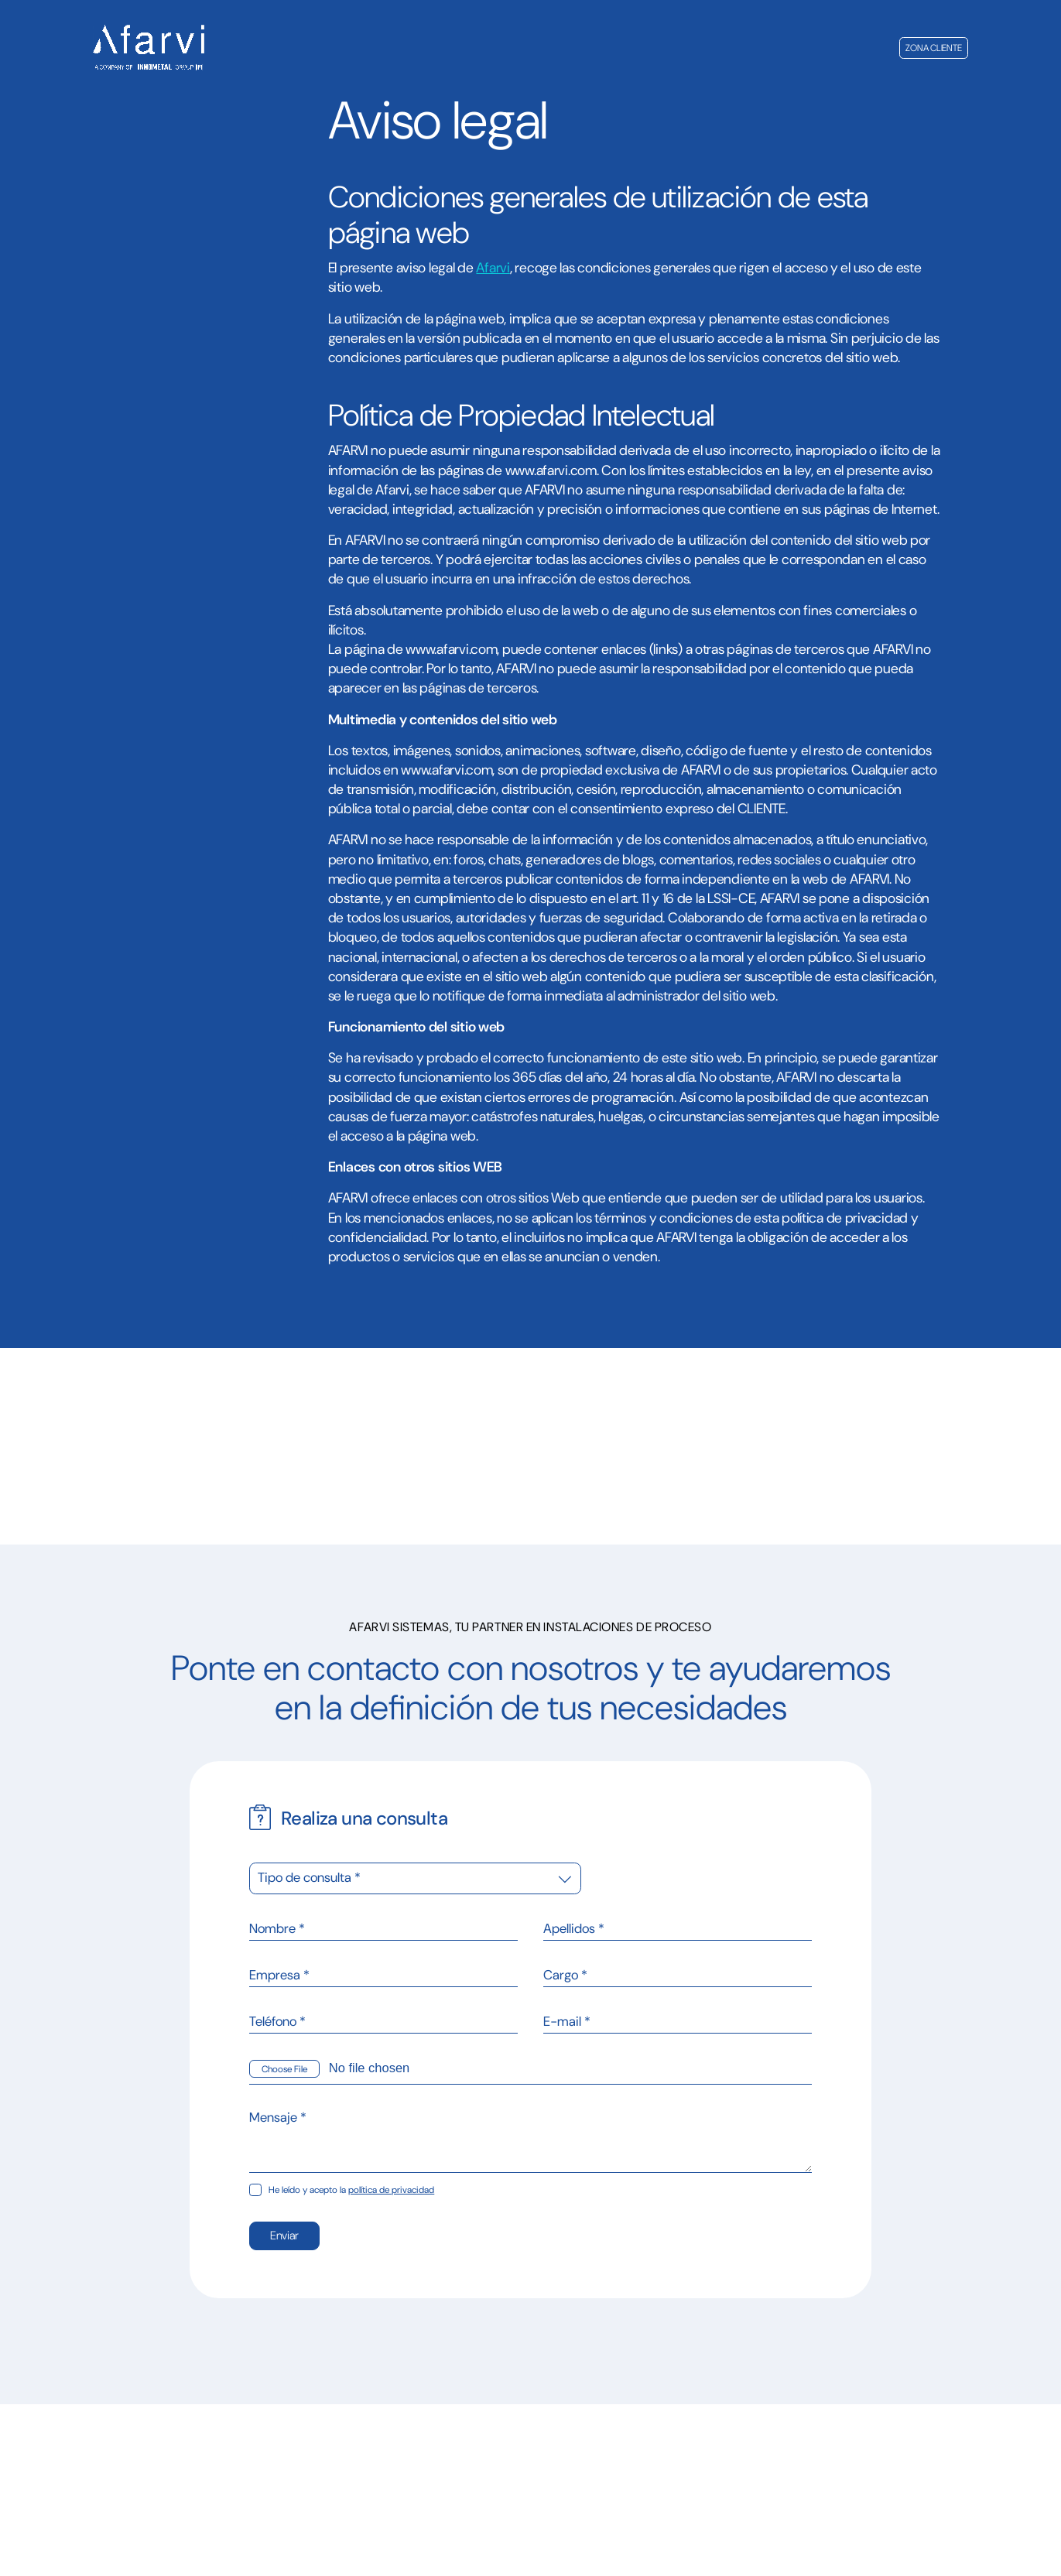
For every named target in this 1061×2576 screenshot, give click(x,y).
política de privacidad (391, 2190)
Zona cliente (933, 48)
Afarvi (492, 267)
